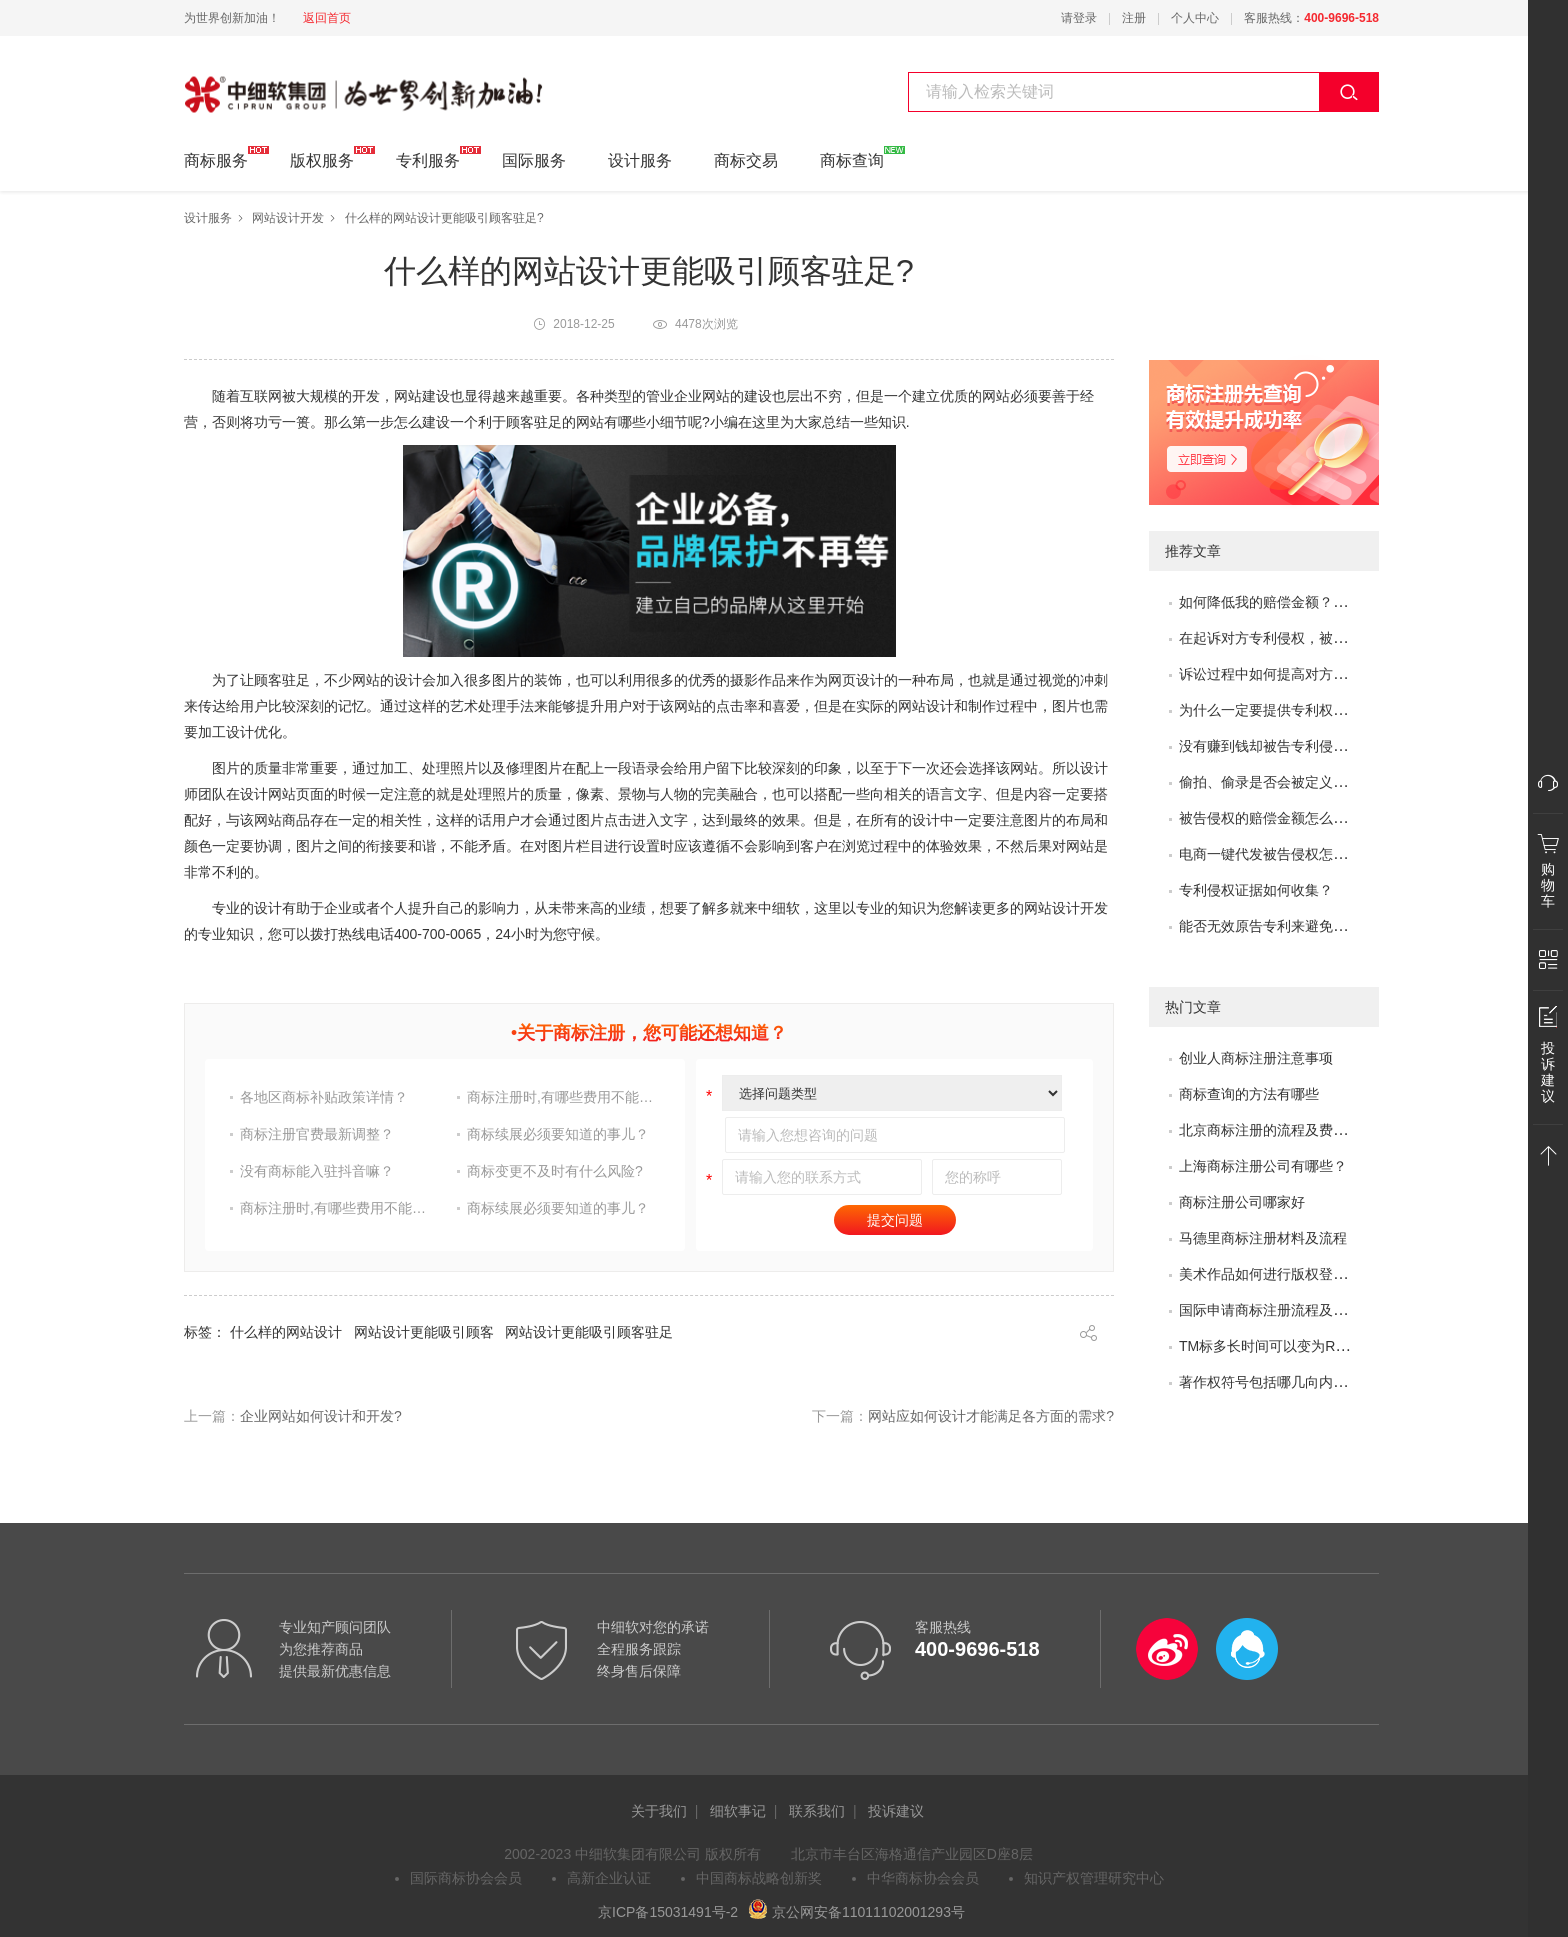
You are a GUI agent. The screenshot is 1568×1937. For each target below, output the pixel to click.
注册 (1134, 18)
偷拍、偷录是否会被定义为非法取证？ (1298, 782)
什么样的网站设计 (286, 1332)
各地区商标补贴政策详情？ (324, 1097)
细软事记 (738, 1811)
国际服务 (534, 160)
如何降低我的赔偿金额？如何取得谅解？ (1305, 602)
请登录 (1079, 18)
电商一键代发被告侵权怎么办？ (1277, 854)
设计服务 (640, 160)
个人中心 (1195, 18)
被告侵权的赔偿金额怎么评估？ (1277, 818)
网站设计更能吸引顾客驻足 (589, 1332)
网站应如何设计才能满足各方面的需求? (991, 1416)
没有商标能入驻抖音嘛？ (317, 1171)
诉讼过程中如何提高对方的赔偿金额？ (1298, 674)
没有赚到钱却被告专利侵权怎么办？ (1291, 746)
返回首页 (327, 18)
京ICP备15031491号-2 (668, 1912)
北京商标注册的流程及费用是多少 (1284, 1130)
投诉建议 (896, 1811)
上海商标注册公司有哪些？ (1263, 1166)
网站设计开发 (288, 218)
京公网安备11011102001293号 (856, 1912)
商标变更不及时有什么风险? (555, 1171)
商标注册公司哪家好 (1242, 1202)
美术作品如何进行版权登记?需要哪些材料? (1313, 1274)
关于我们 (659, 1811)
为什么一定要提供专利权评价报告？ (1291, 710)
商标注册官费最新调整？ (317, 1134)
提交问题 (895, 1220)
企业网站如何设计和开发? (321, 1416)
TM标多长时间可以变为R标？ (1271, 1346)
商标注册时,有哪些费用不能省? (563, 1097)
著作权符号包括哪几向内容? (1267, 1382)
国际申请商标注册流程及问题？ (1277, 1310)
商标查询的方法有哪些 (1249, 1094)
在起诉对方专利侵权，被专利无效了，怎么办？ (1326, 638)
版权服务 (322, 157)
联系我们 (817, 1811)
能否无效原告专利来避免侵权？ (1277, 926)
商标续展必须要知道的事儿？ (558, 1134)
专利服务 (428, 157)
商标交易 (746, 160)
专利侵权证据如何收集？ (1256, 890)
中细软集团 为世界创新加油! (284, 83)
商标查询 (852, 157)
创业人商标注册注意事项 (1256, 1058)
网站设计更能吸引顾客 (424, 1332)
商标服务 (216, 157)
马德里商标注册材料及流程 (1263, 1238)
